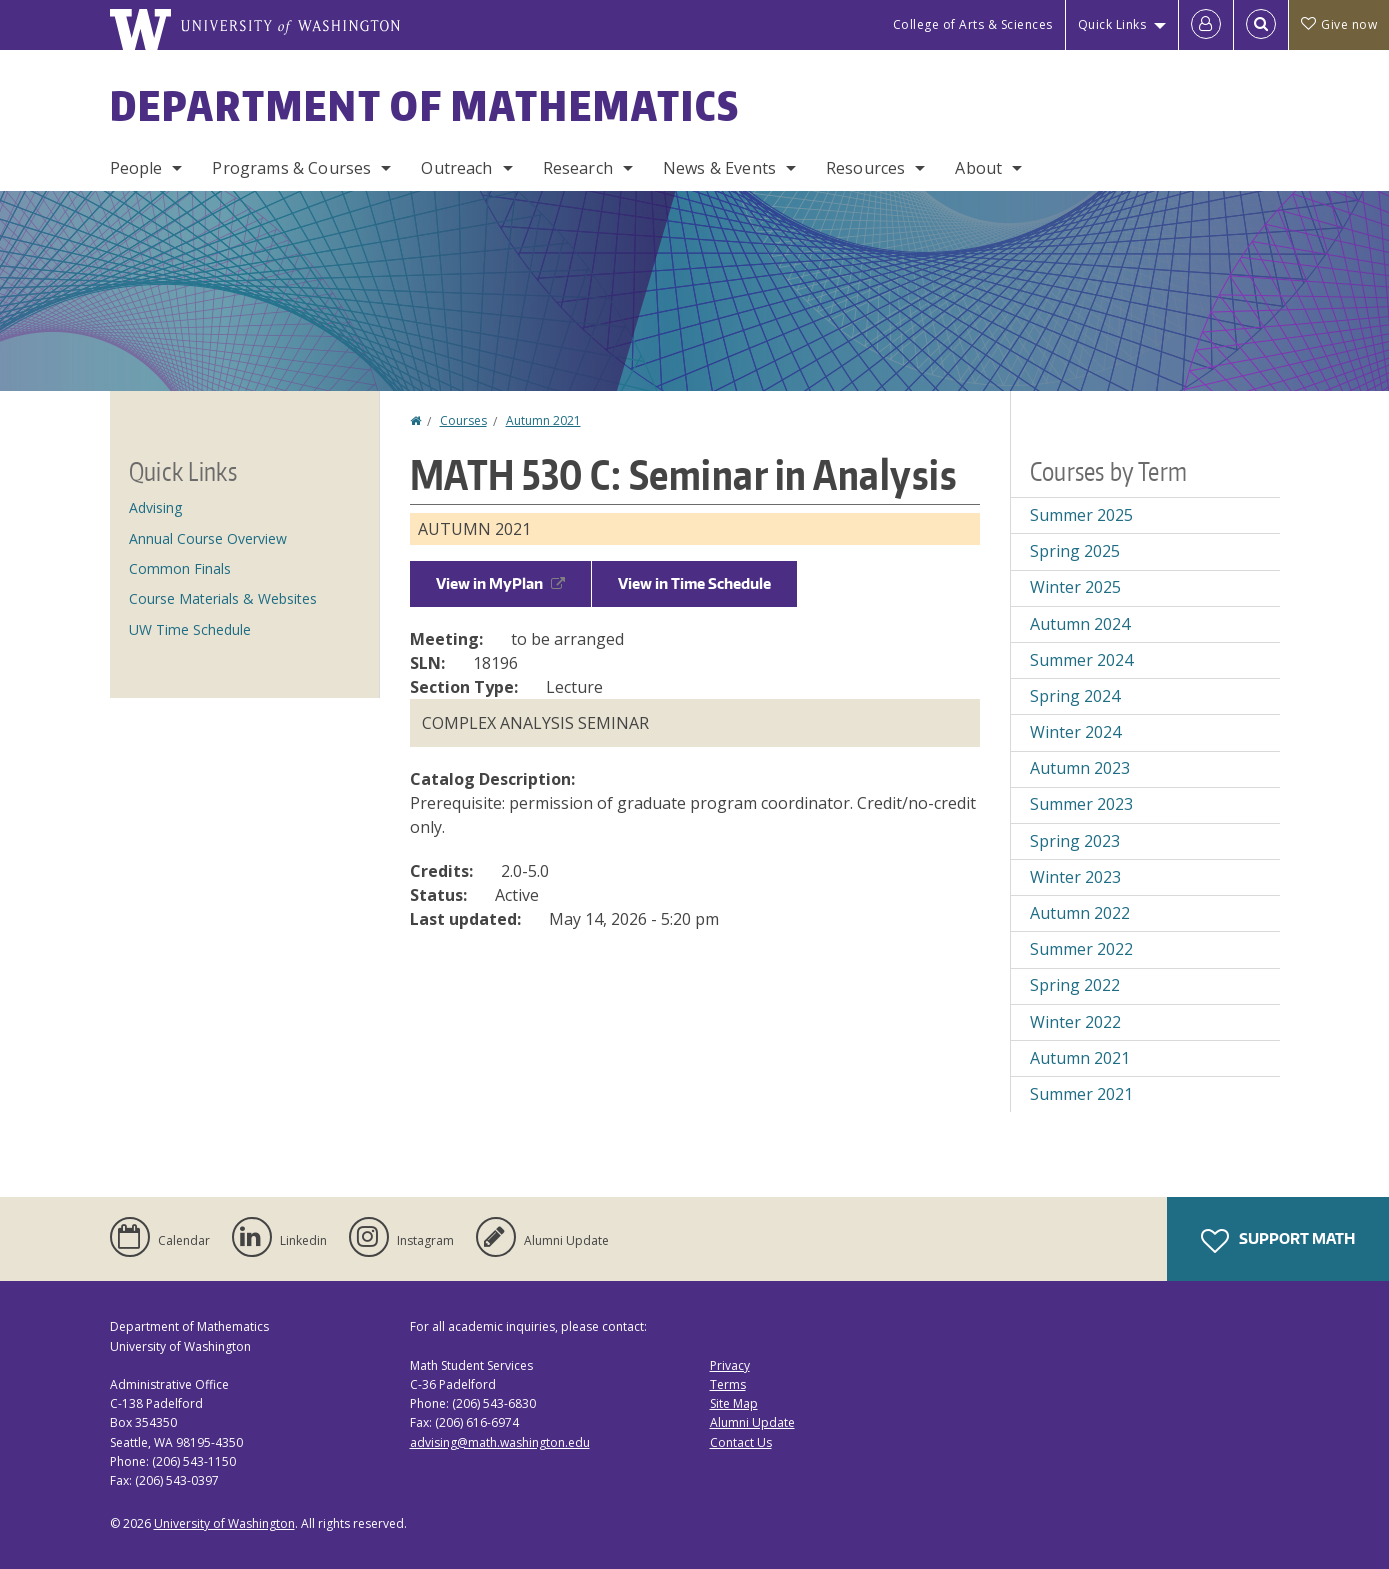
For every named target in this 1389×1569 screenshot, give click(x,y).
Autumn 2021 (543, 420)
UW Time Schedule (190, 629)
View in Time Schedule (694, 583)
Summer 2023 (1081, 804)
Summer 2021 (1081, 1094)
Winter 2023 (1075, 877)
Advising (155, 507)
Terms (728, 1384)
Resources (865, 168)
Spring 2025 (1075, 551)
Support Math (1278, 1241)
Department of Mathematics (425, 106)
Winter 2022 (1075, 1022)
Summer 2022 (1081, 949)
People (136, 168)
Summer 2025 (1081, 515)
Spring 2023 (1075, 841)
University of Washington (224, 1523)
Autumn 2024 (1080, 624)
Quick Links (1112, 24)
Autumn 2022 (1080, 913)
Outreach (456, 168)
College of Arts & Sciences (973, 24)
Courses (463, 420)
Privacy (730, 1365)
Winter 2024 (1075, 732)
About (978, 168)
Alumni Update (752, 1422)
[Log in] (1206, 25)
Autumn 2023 (1080, 768)
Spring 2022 (1075, 985)
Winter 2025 (1075, 587)
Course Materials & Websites (223, 598)
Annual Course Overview (208, 538)
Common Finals (180, 568)
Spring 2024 (1075, 696)
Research (578, 168)
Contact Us (741, 1442)
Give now (1339, 24)
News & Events (719, 168)
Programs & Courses (291, 168)
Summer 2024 (1081, 660)
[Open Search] (1261, 25)
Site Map (734, 1403)
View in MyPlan (500, 583)
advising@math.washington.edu (500, 1442)
